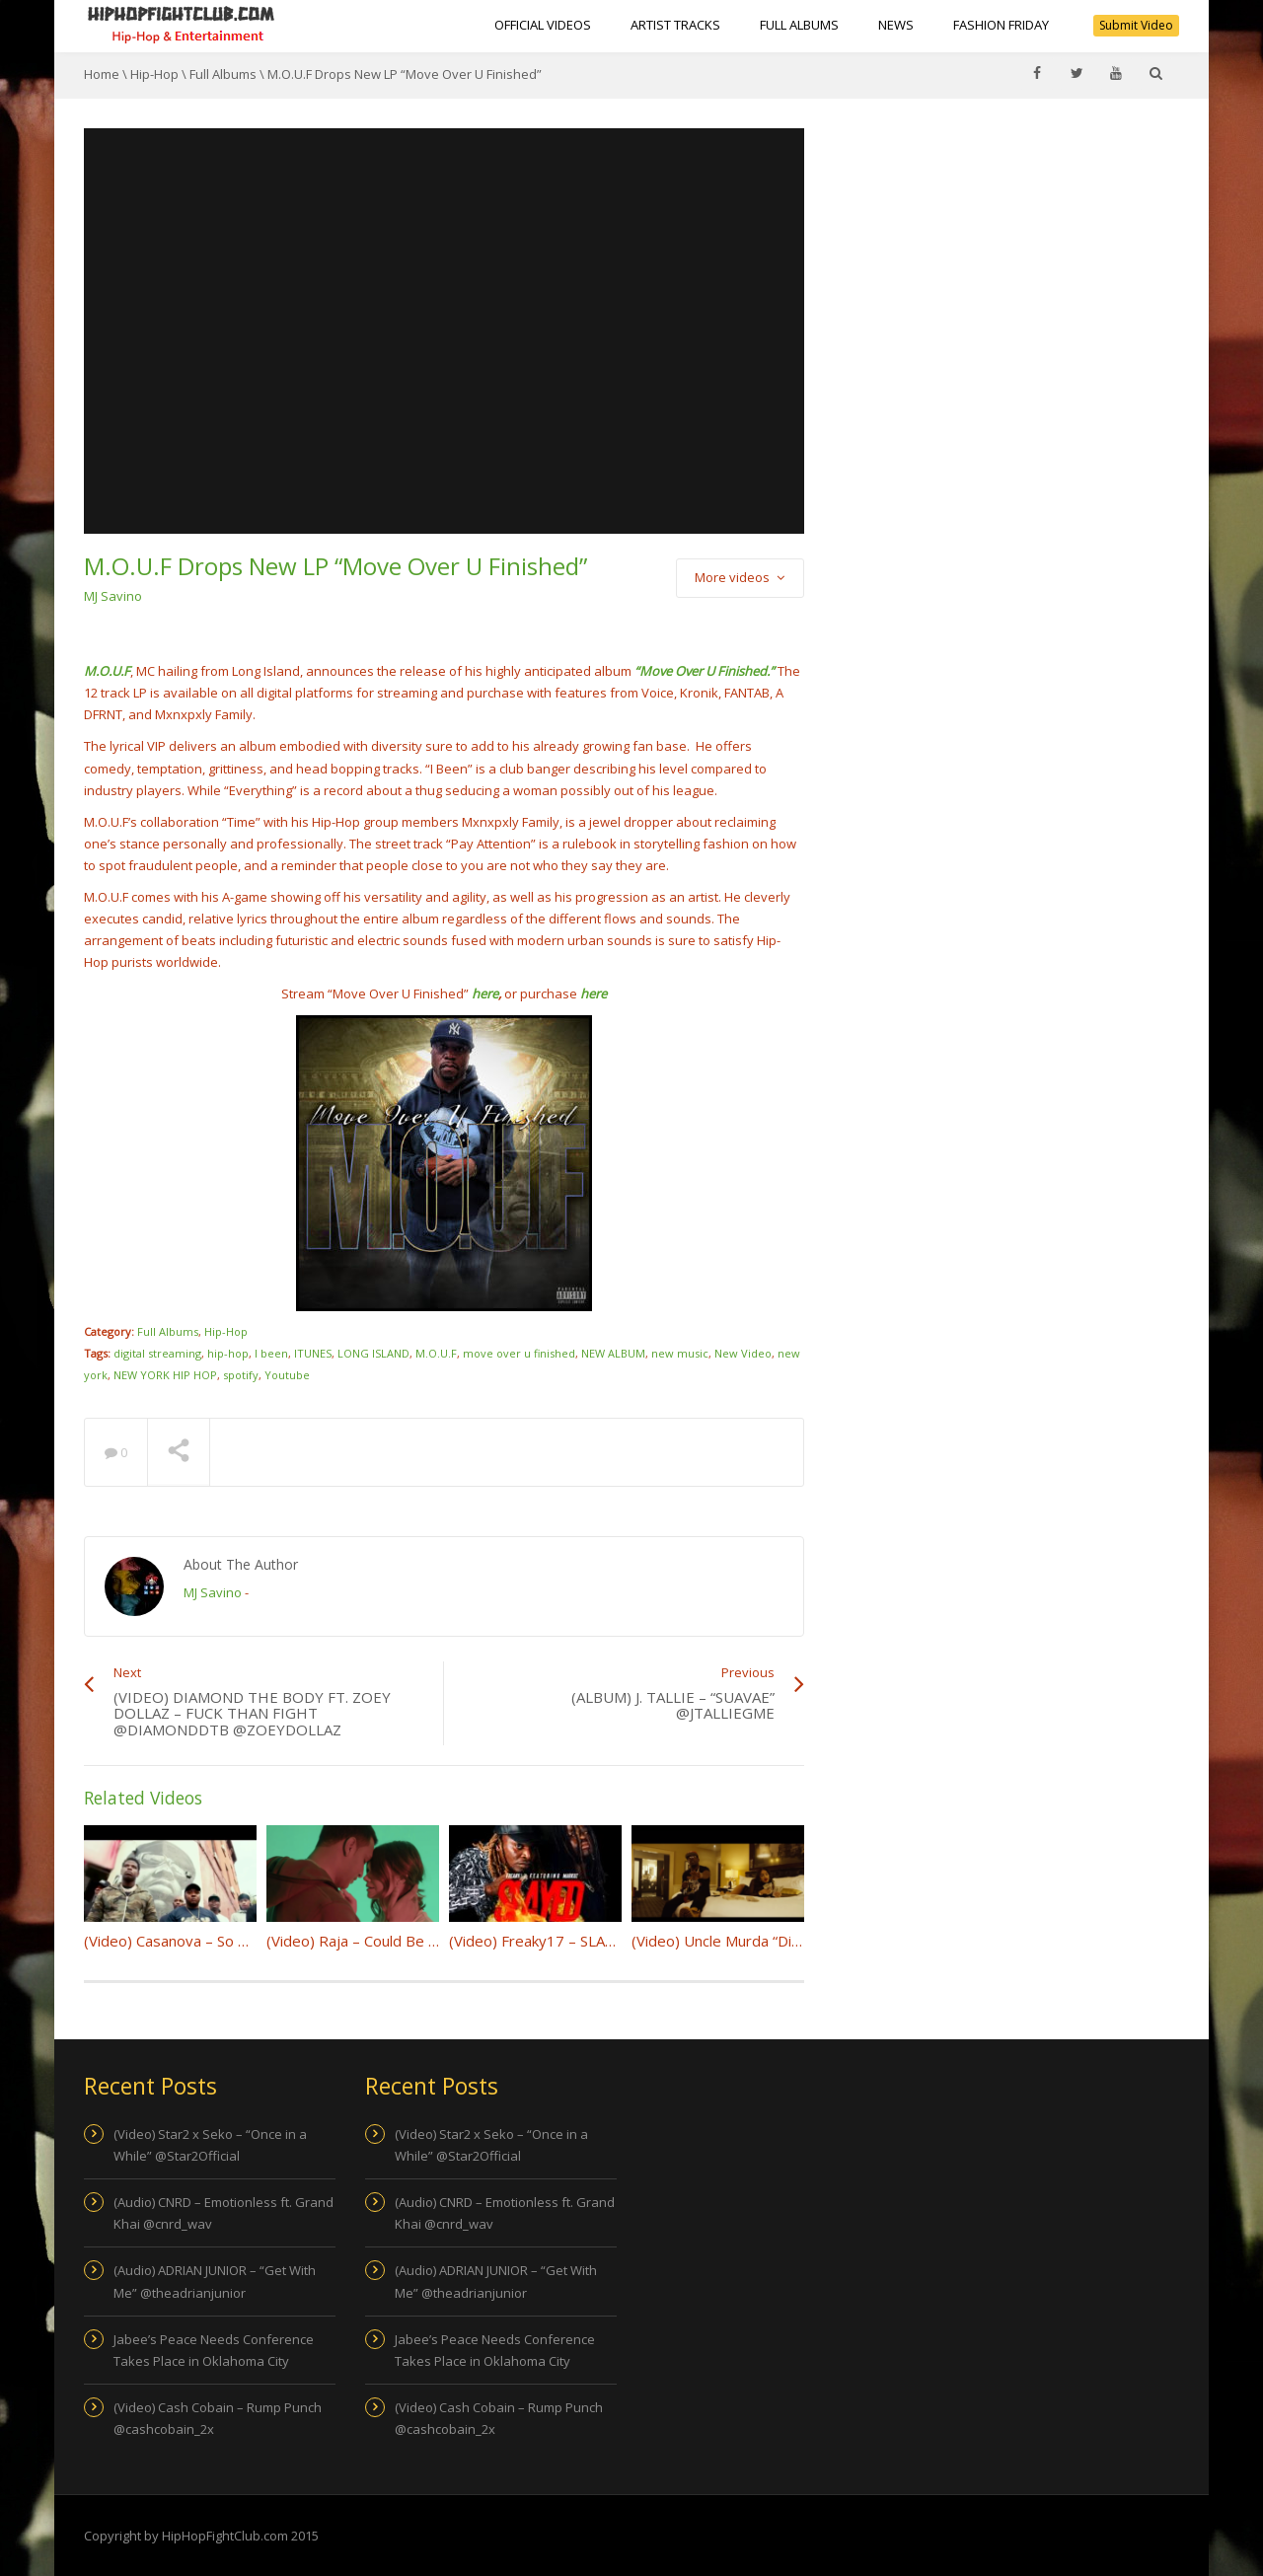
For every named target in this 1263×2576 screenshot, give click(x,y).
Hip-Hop (154, 74)
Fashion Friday (1001, 25)
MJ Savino (113, 596)
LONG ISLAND (373, 1353)
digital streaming (157, 1353)
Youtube (287, 1374)
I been (271, 1353)
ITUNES (313, 1353)
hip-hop (228, 1353)
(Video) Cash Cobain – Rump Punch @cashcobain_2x (217, 2418)
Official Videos (542, 25)
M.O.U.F (436, 1353)
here (485, 993)
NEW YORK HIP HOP (165, 1374)
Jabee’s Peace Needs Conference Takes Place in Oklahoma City (213, 2350)
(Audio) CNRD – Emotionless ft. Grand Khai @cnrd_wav (223, 2213)
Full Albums (799, 25)
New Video (743, 1353)
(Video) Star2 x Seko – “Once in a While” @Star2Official (210, 2145)
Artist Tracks (675, 25)
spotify (241, 1374)
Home (101, 74)
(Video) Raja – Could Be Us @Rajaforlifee (404, 1940)
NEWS (896, 25)
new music (679, 1353)
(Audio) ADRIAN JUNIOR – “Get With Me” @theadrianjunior (214, 2281)
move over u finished (519, 1353)
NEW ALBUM (613, 1353)
